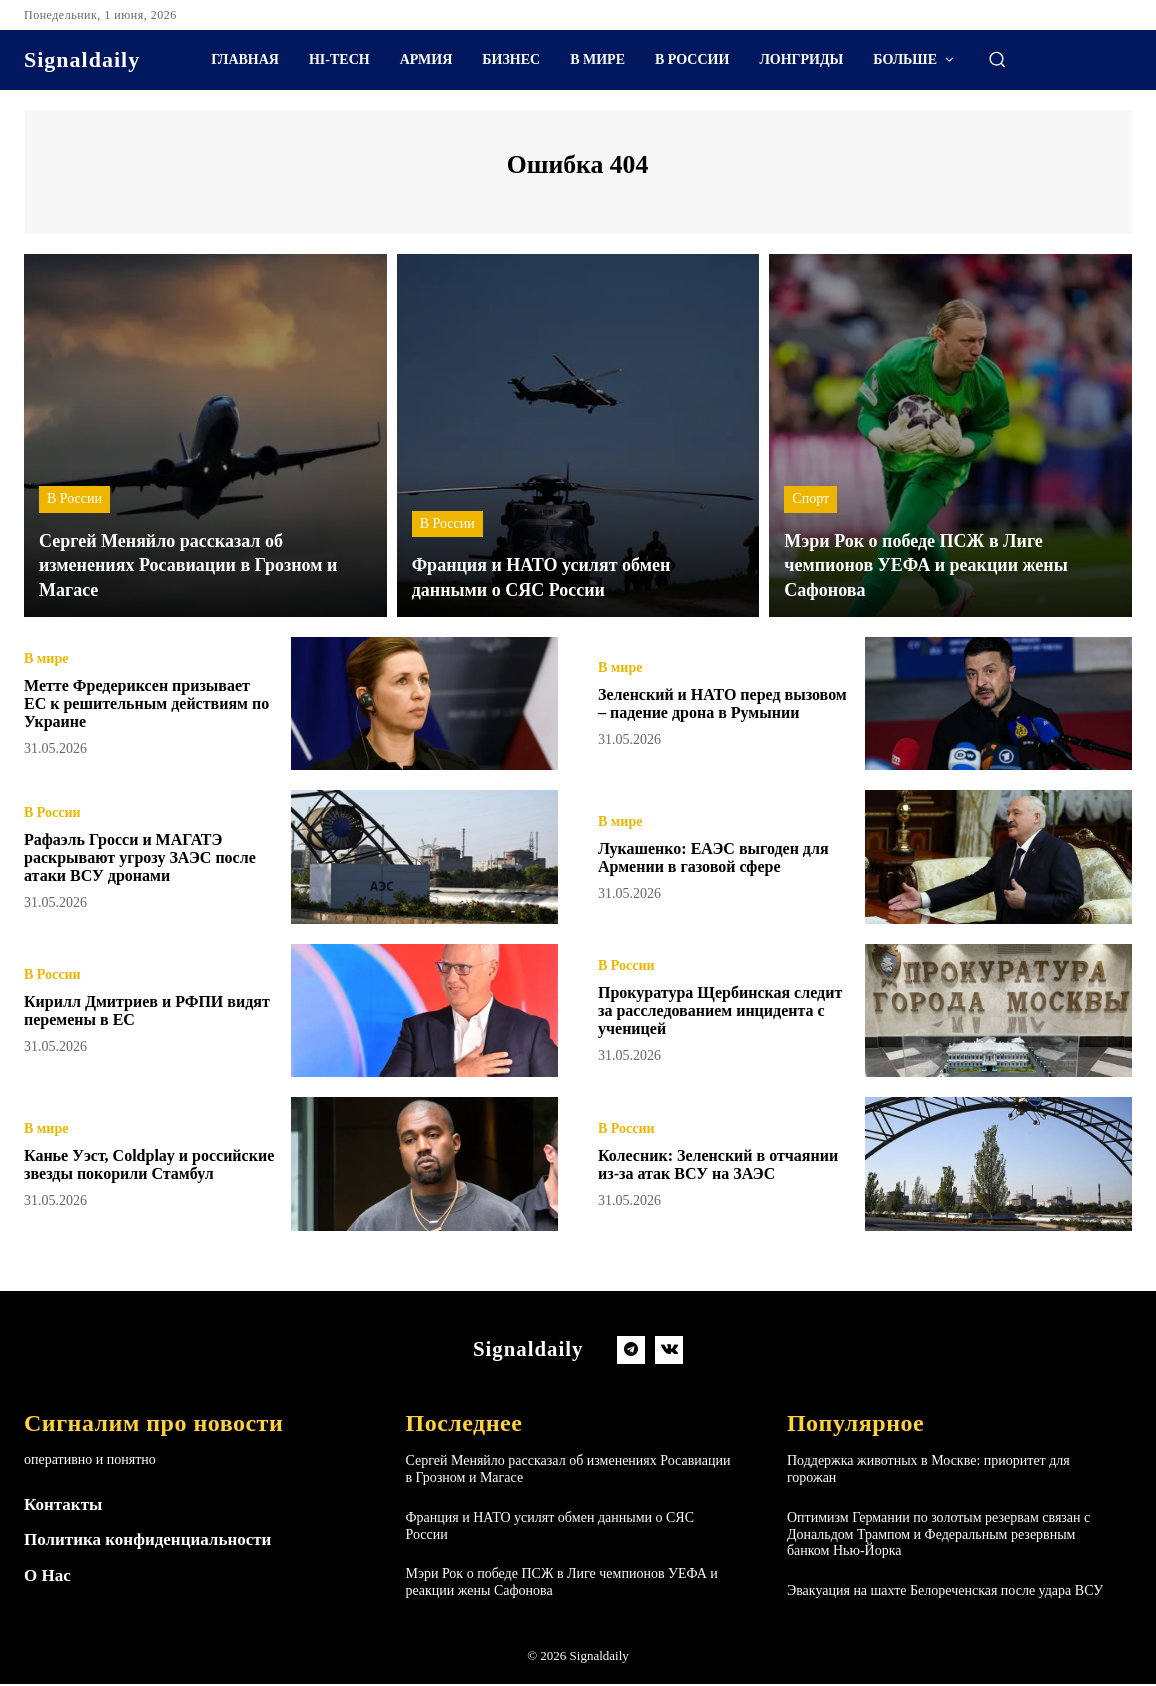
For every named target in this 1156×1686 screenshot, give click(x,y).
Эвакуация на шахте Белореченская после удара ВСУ (945, 1593)
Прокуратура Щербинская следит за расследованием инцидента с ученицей (706, 1013)
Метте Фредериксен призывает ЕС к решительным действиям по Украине (139, 706)
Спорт (810, 502)
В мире (46, 653)
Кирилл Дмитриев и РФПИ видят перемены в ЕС (136, 1013)
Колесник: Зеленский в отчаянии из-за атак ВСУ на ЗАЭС (713, 1167)
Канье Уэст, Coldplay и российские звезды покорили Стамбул (142, 1167)
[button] (997, 59)
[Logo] (82, 60)
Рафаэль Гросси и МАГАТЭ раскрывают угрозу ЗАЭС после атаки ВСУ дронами (135, 860)
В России (74, 502)
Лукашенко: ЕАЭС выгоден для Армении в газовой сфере (717, 860)
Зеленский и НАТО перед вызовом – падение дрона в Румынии (707, 706)
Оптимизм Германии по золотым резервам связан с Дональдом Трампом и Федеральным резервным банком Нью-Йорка (938, 1537)
